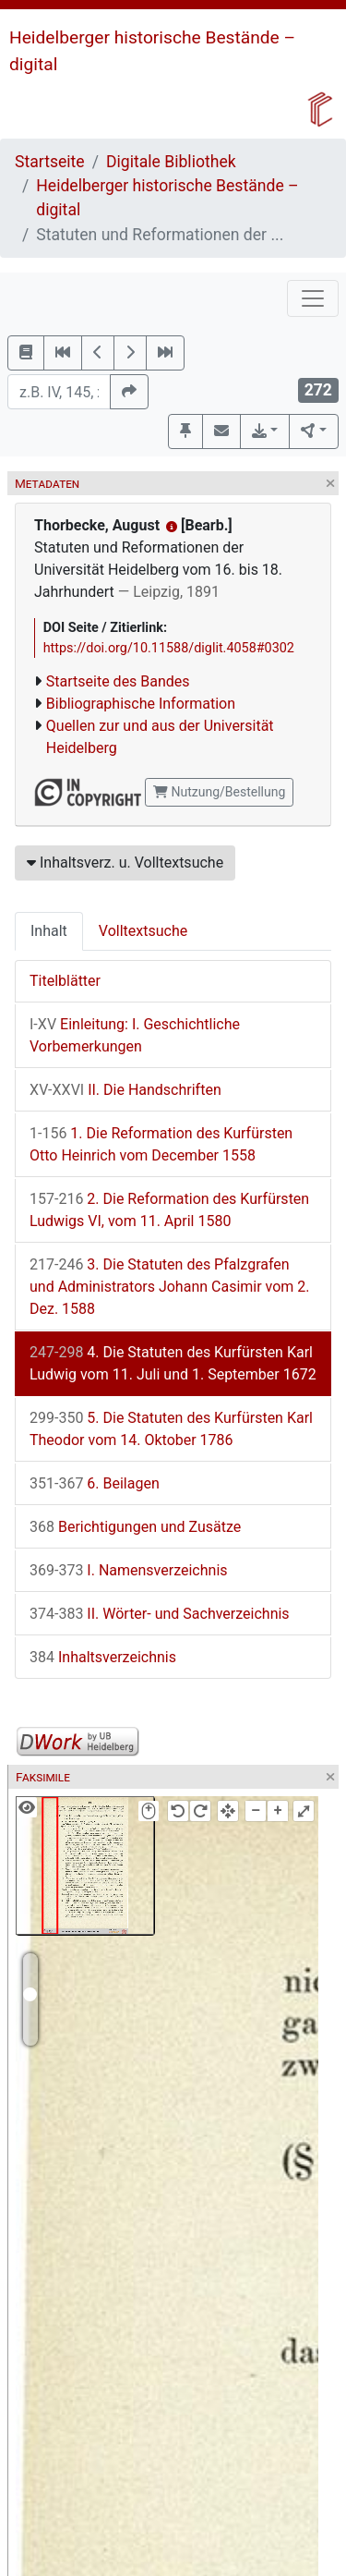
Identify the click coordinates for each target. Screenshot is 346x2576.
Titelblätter (65, 981)
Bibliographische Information (140, 703)
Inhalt (48, 931)
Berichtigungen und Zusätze (135, 1527)
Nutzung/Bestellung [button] (219, 791)
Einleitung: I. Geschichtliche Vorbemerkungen (135, 1035)
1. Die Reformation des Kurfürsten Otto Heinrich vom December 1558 (161, 1144)
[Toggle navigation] (313, 298)
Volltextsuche (143, 931)
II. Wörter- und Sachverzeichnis (160, 1613)
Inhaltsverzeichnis (103, 1657)
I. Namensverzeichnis (129, 1570)
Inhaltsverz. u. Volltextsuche (125, 862)
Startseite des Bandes (118, 681)
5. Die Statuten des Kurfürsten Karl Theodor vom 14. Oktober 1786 (171, 1429)
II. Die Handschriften (125, 1090)
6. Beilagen (95, 1483)
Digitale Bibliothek (171, 161)
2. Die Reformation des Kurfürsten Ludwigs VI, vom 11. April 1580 (169, 1210)
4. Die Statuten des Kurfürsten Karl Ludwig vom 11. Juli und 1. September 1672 (173, 1363)
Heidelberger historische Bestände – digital (167, 197)
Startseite (50, 161)
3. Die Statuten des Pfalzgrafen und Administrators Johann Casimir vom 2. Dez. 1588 (170, 1287)
